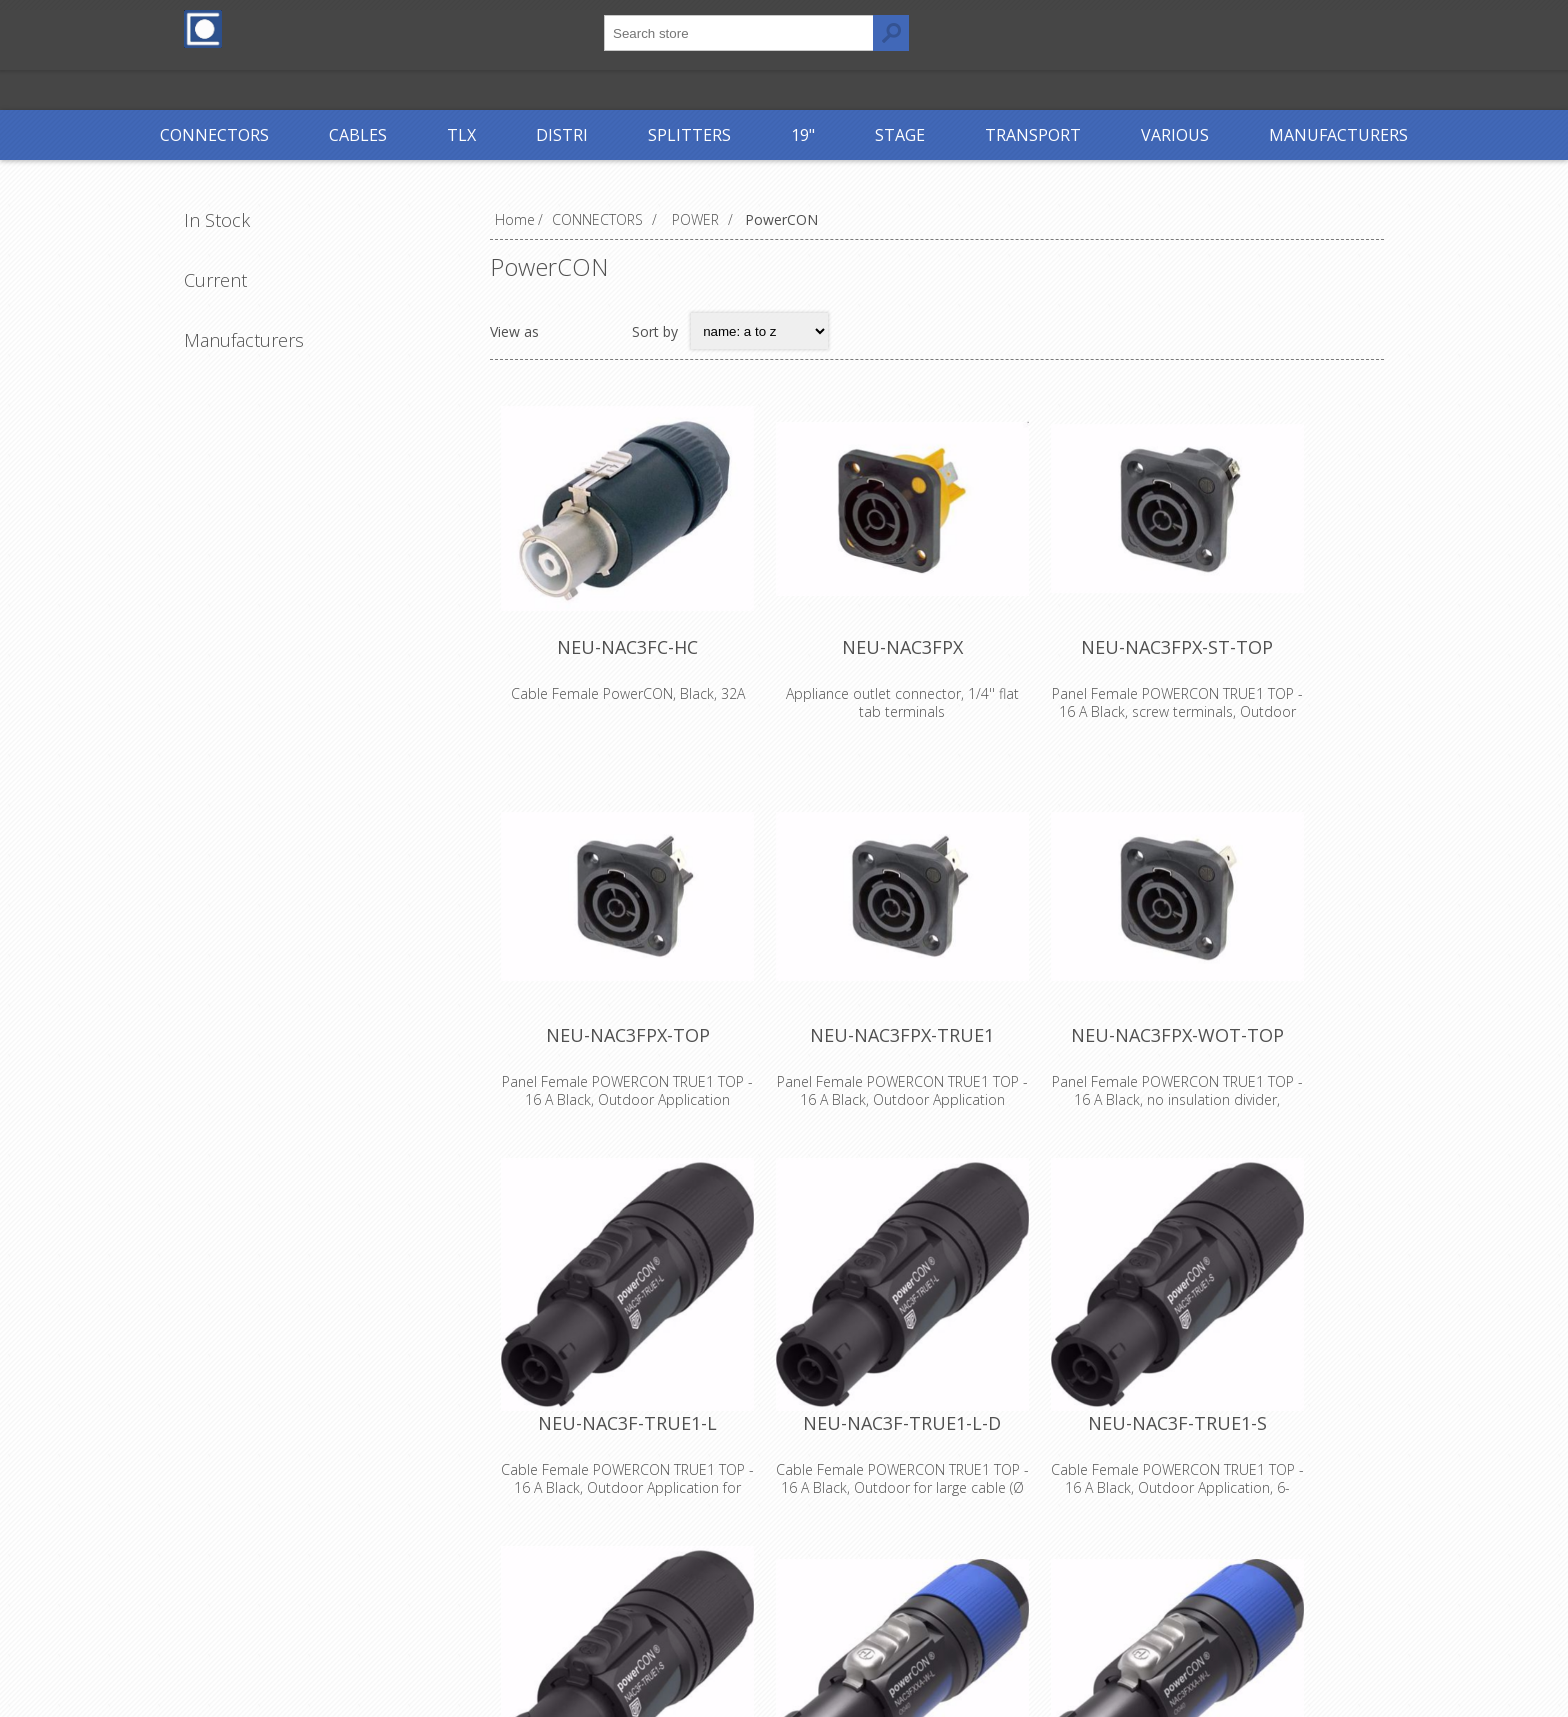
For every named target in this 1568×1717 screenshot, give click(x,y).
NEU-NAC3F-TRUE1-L (639, 1500)
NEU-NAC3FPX (937, 678)
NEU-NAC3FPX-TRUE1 (937, 1089)
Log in (1138, 27)
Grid (565, 331)
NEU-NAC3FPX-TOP (639, 1089)
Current (215, 280)
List (604, 331)
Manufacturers (244, 340)
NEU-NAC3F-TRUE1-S (1235, 1500)
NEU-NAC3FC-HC (639, 678)
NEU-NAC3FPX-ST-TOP (1235, 678)
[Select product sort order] (759, 331)
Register (1056, 27)
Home (515, 219)
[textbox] (739, 33)
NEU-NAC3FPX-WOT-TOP (1235, 1089)
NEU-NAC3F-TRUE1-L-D (937, 1500)
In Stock (217, 220)
